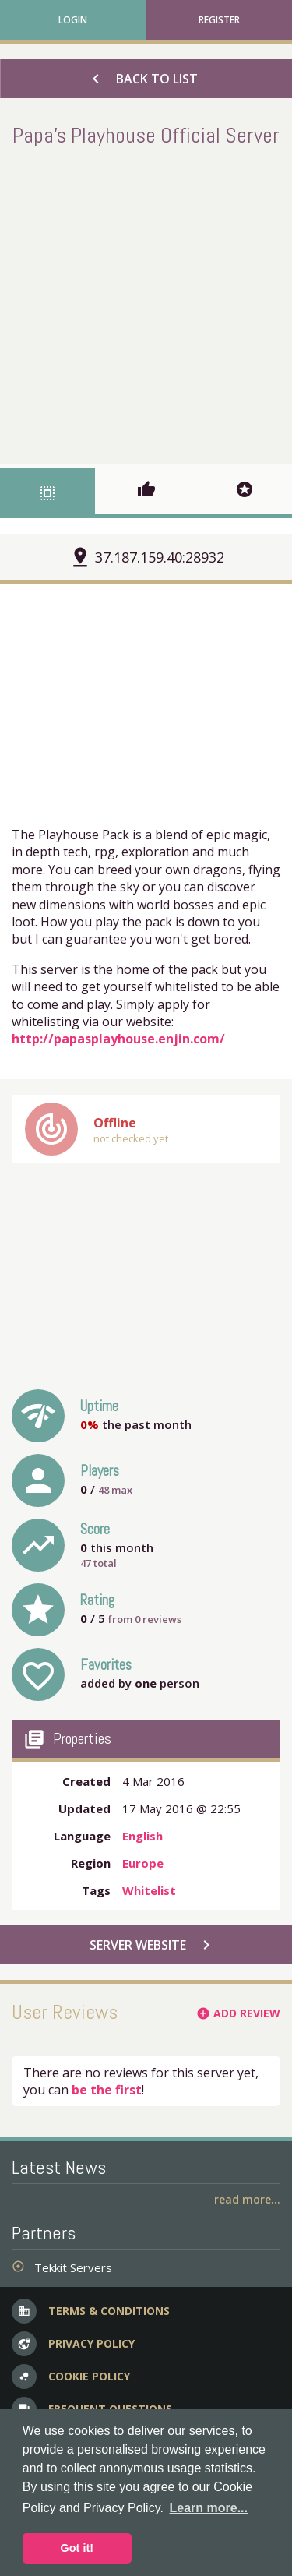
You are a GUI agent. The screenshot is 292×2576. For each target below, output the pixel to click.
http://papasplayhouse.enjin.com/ (118, 1038)
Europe (143, 1863)
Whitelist (149, 1890)
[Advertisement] (146, 303)
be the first (107, 2089)
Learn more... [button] (209, 2507)
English (142, 1836)
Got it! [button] (77, 2548)
